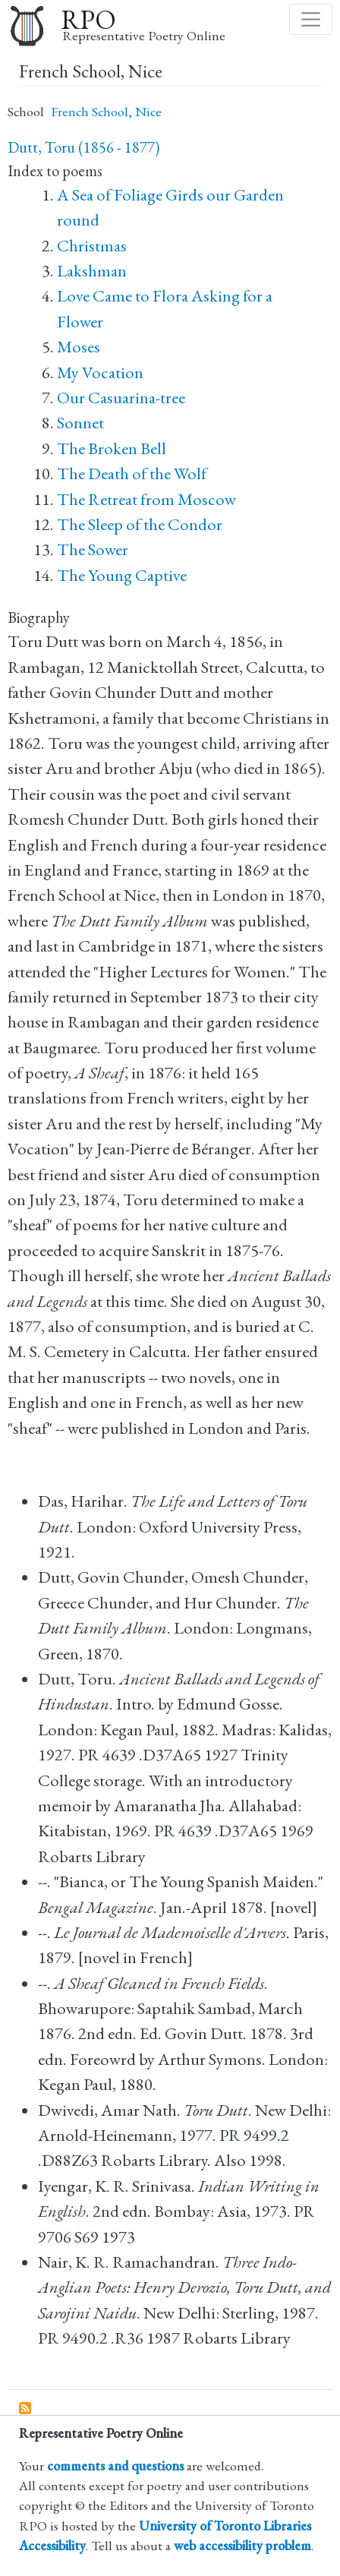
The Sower (92, 549)
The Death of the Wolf (131, 473)
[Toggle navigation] (310, 19)
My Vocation (100, 372)
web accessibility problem (242, 2545)
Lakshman (92, 271)
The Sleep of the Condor (139, 524)
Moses (78, 347)
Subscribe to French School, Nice (26, 2409)
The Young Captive (122, 575)
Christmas (92, 246)
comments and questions (115, 2465)
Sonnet (80, 423)
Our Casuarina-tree (121, 398)
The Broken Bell (111, 448)
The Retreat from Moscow (146, 499)
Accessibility (52, 2545)
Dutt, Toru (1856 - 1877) (83, 147)
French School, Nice (106, 111)
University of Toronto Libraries (225, 2525)
